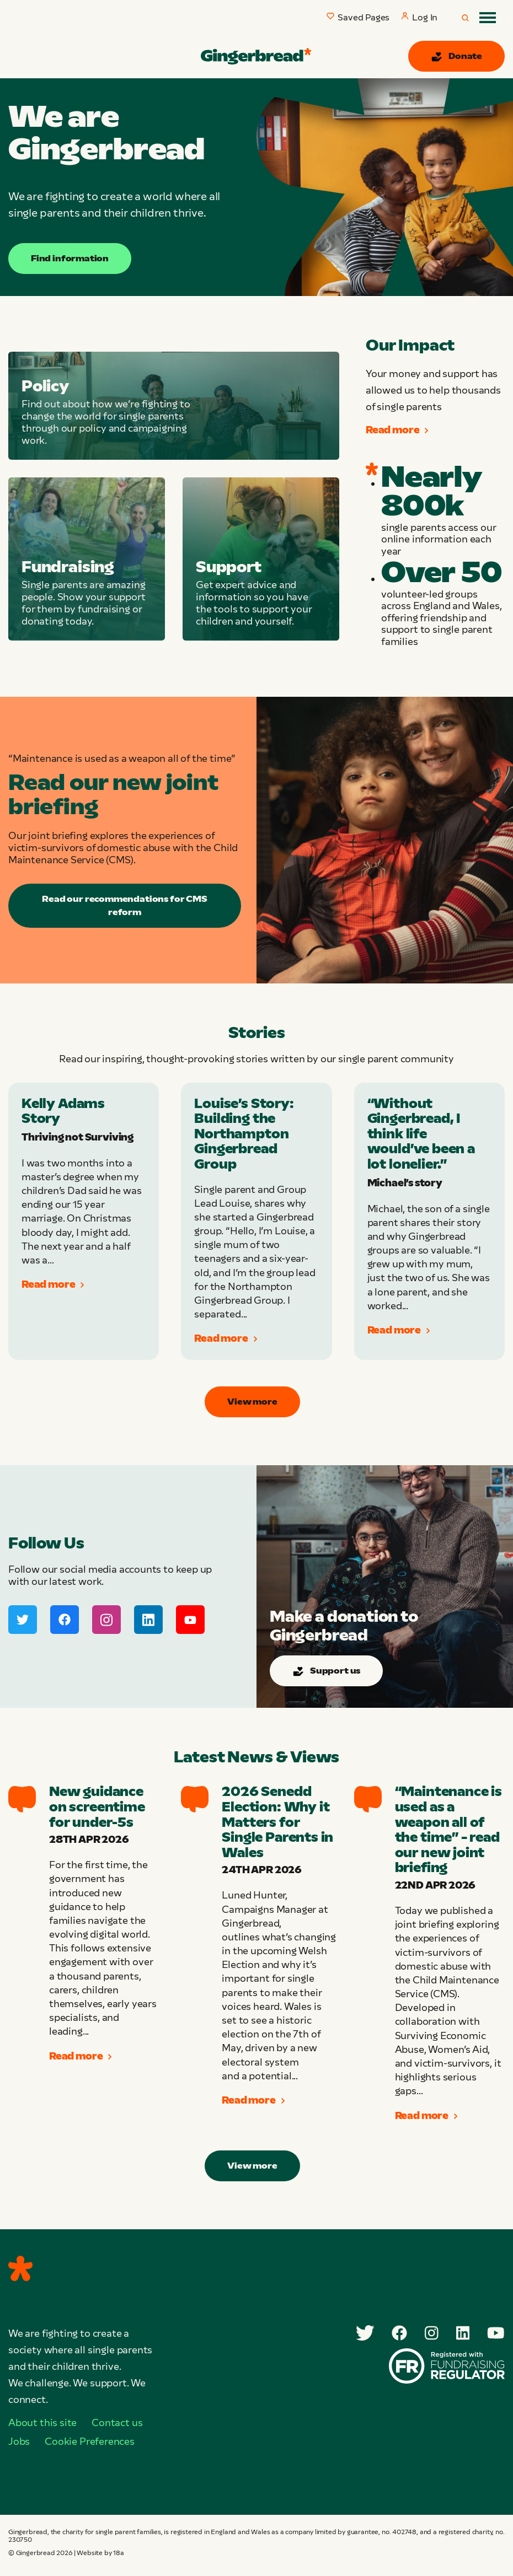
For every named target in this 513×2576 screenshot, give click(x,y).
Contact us (117, 2423)
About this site (42, 2423)
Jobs (19, 2441)
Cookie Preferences (90, 2441)
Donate (456, 57)
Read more (397, 430)
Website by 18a (100, 2553)
